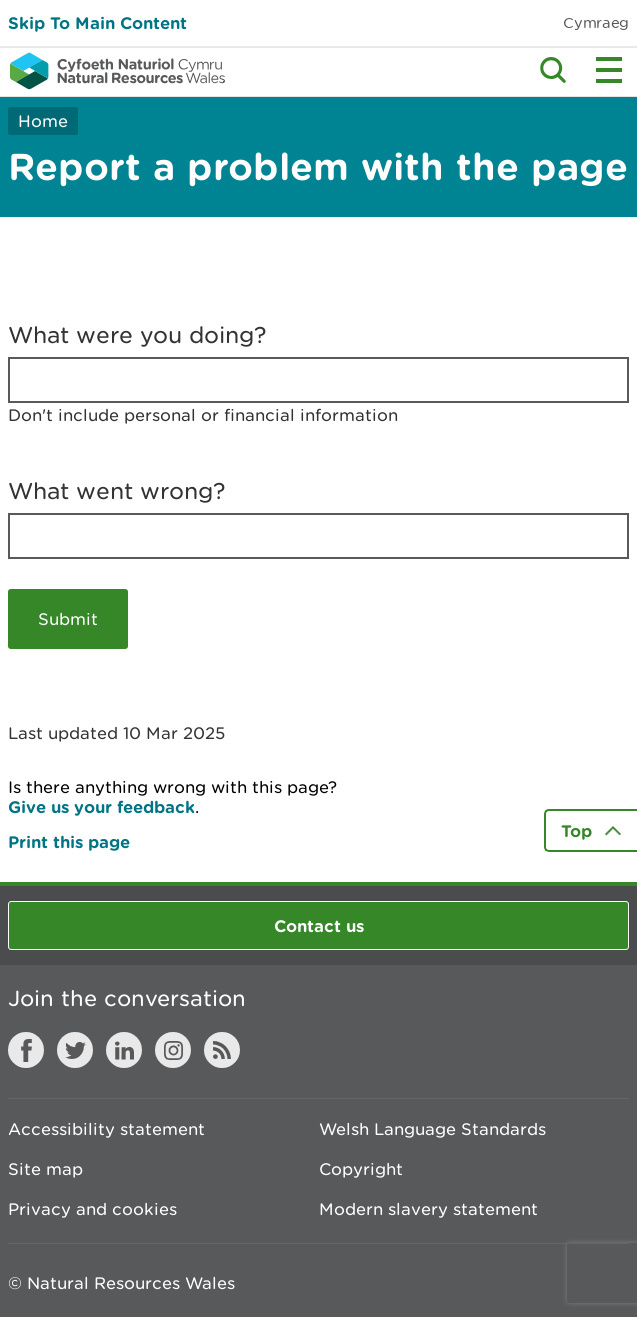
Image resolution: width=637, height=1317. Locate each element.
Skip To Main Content (97, 22)
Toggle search (553, 70)
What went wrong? (117, 491)
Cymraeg (596, 22)
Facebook (26, 1050)
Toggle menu (609, 70)
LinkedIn (124, 1050)
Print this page (69, 841)
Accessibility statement (106, 1129)
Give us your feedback (101, 806)
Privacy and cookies (92, 1209)
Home (43, 121)
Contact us (319, 925)
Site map (45, 1169)
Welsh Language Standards (432, 1129)
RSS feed (222, 1050)
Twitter (75, 1050)
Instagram (173, 1050)
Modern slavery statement (428, 1209)
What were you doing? (137, 335)
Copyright (361, 1169)
